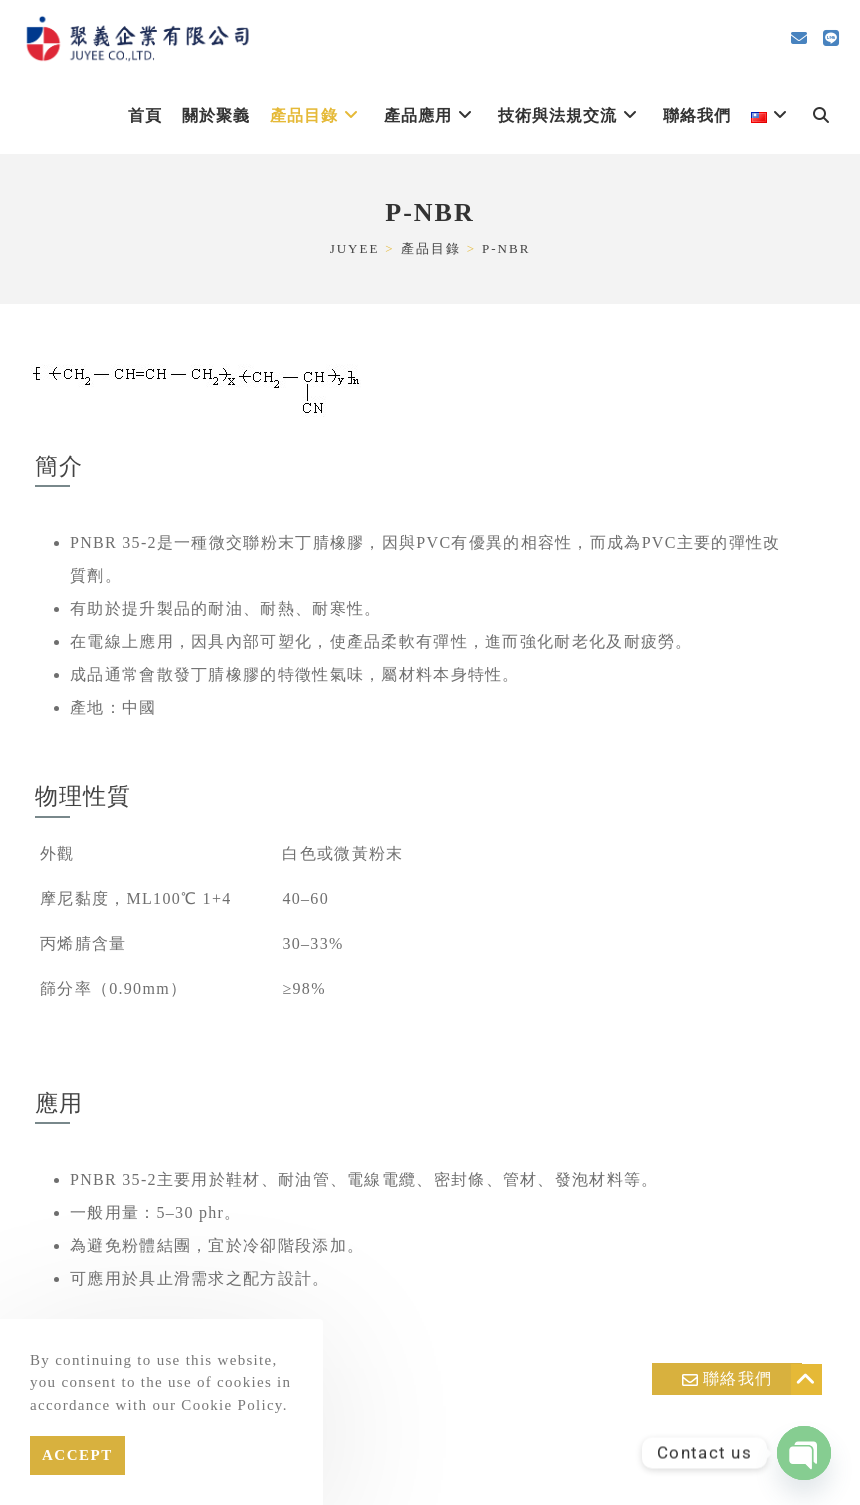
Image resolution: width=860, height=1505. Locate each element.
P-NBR (506, 248)
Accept (77, 1455)
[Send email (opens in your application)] (799, 38)
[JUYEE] (355, 248)
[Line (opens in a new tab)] (831, 38)
